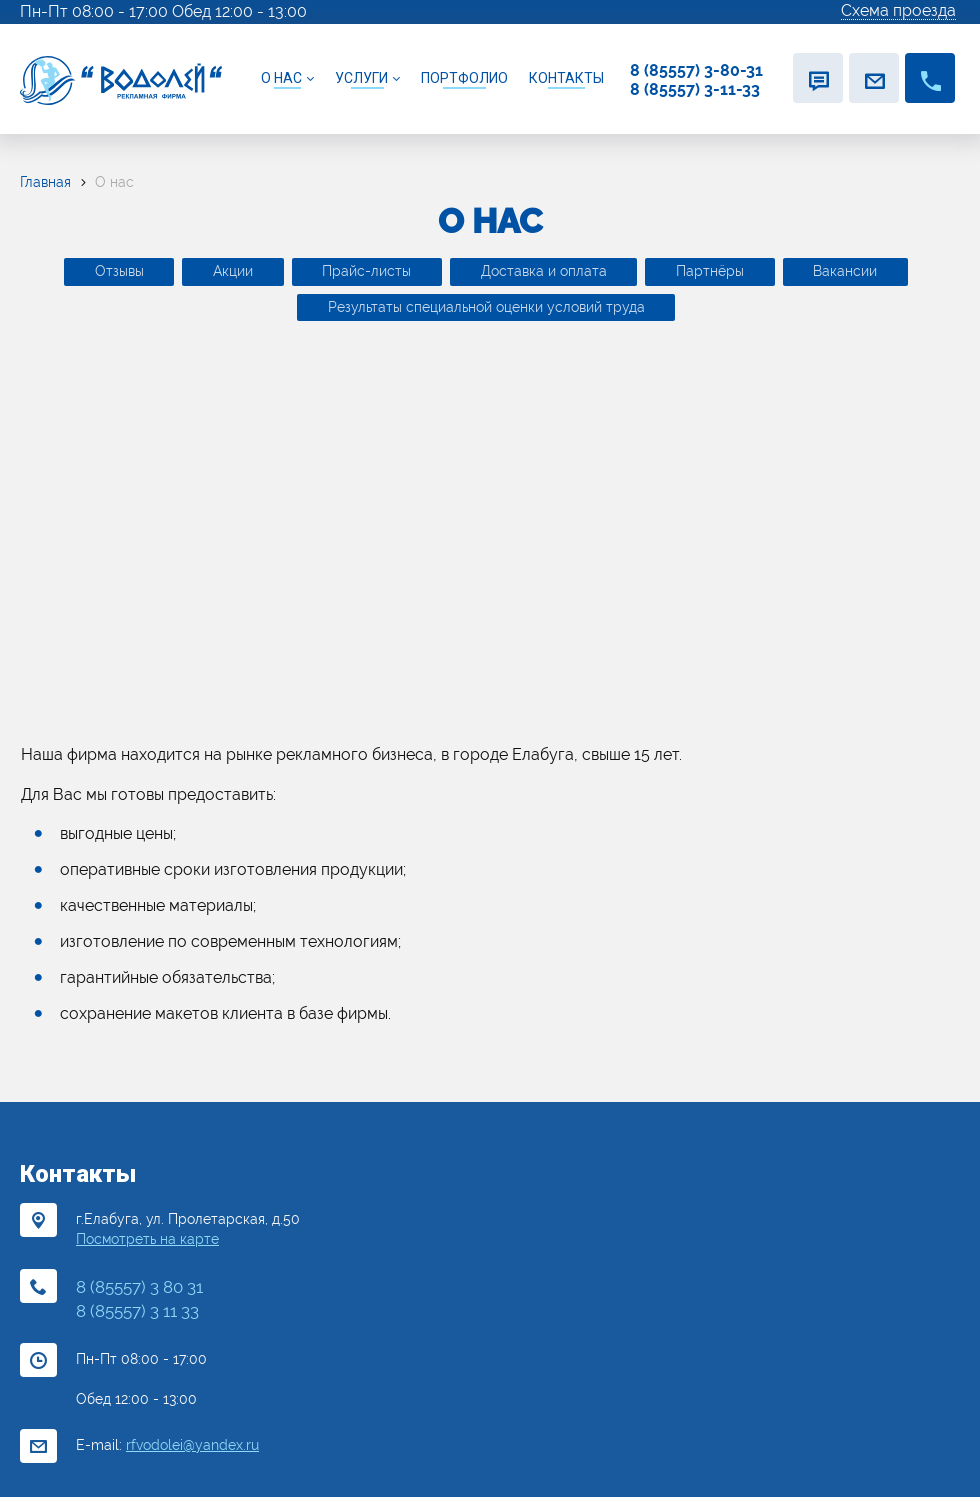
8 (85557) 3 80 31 (139, 1292)
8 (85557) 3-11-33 (695, 89)
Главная (45, 182)
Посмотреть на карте (147, 1244)
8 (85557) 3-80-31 (696, 70)
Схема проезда (898, 11)
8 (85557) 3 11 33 (137, 1316)
